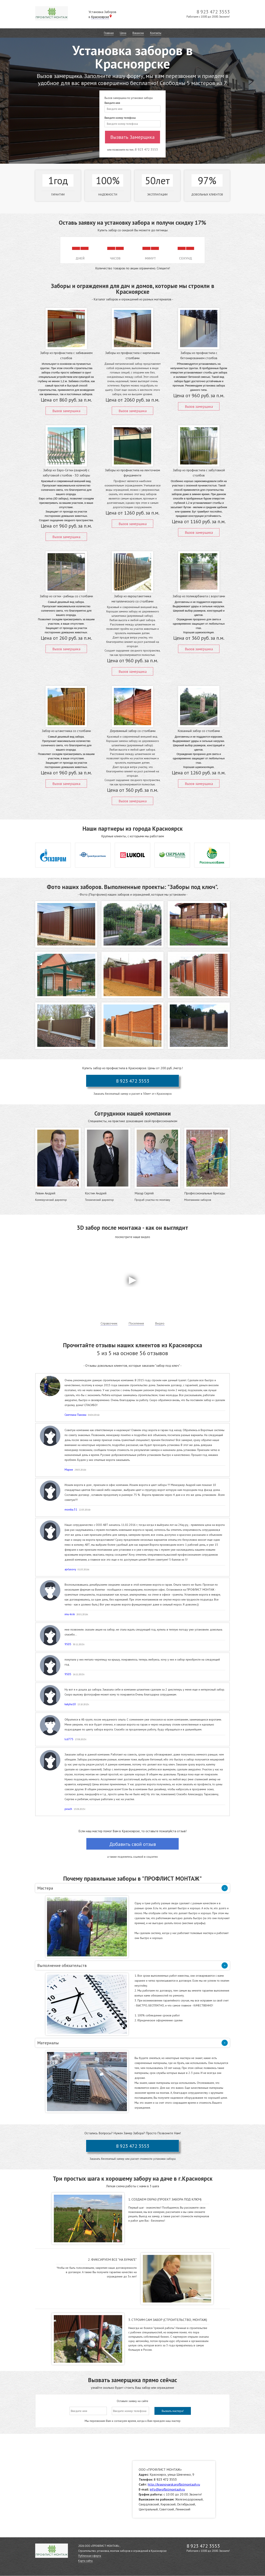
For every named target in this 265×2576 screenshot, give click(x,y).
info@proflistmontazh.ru (167, 2489)
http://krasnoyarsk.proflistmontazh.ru (174, 2484)
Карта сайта (85, 2561)
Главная (109, 33)
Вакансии (138, 33)
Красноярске (100, 17)
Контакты (155, 33)
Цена (123, 33)
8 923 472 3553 (132, 1081)
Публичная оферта (89, 2556)
